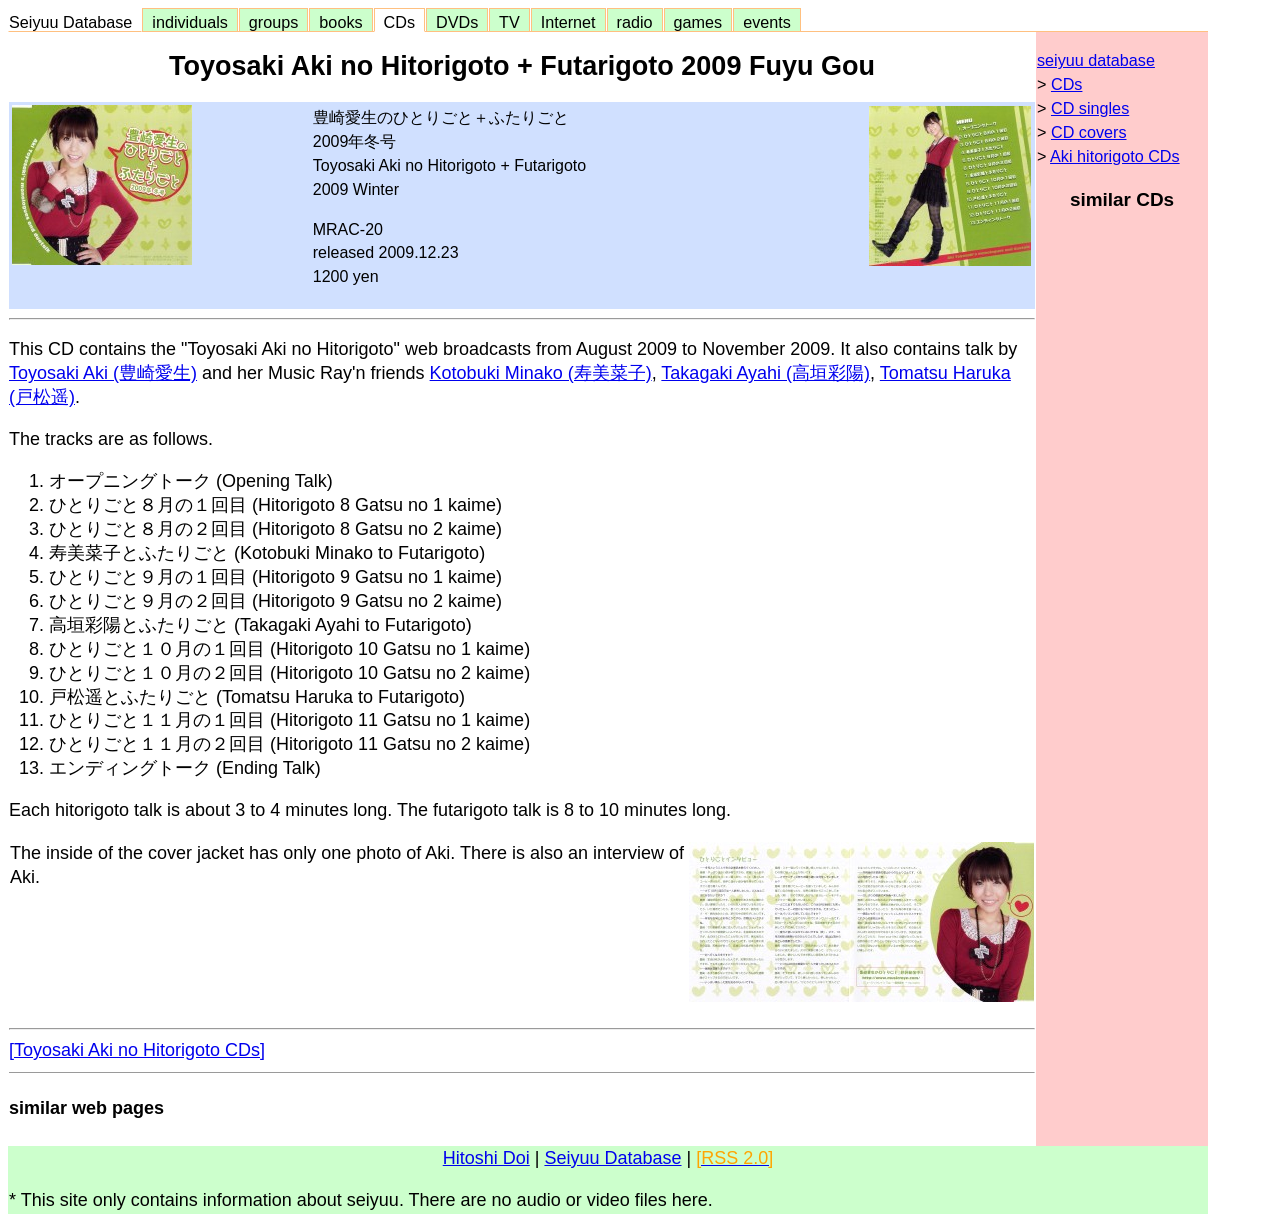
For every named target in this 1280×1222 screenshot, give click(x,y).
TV (509, 22)
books (340, 22)
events (767, 22)
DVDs (457, 22)
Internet (568, 22)
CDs (399, 22)
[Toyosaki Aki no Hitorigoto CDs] (137, 1050)
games (698, 22)
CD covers (1089, 132)
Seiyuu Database (75, 22)
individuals (190, 22)
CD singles (1090, 108)
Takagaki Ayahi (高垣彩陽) (765, 373)
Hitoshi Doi (486, 1158)
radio (635, 22)
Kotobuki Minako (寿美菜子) (541, 373)
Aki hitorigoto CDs (1115, 156)
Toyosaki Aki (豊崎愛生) (103, 373)
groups (274, 22)
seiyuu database (1096, 60)
